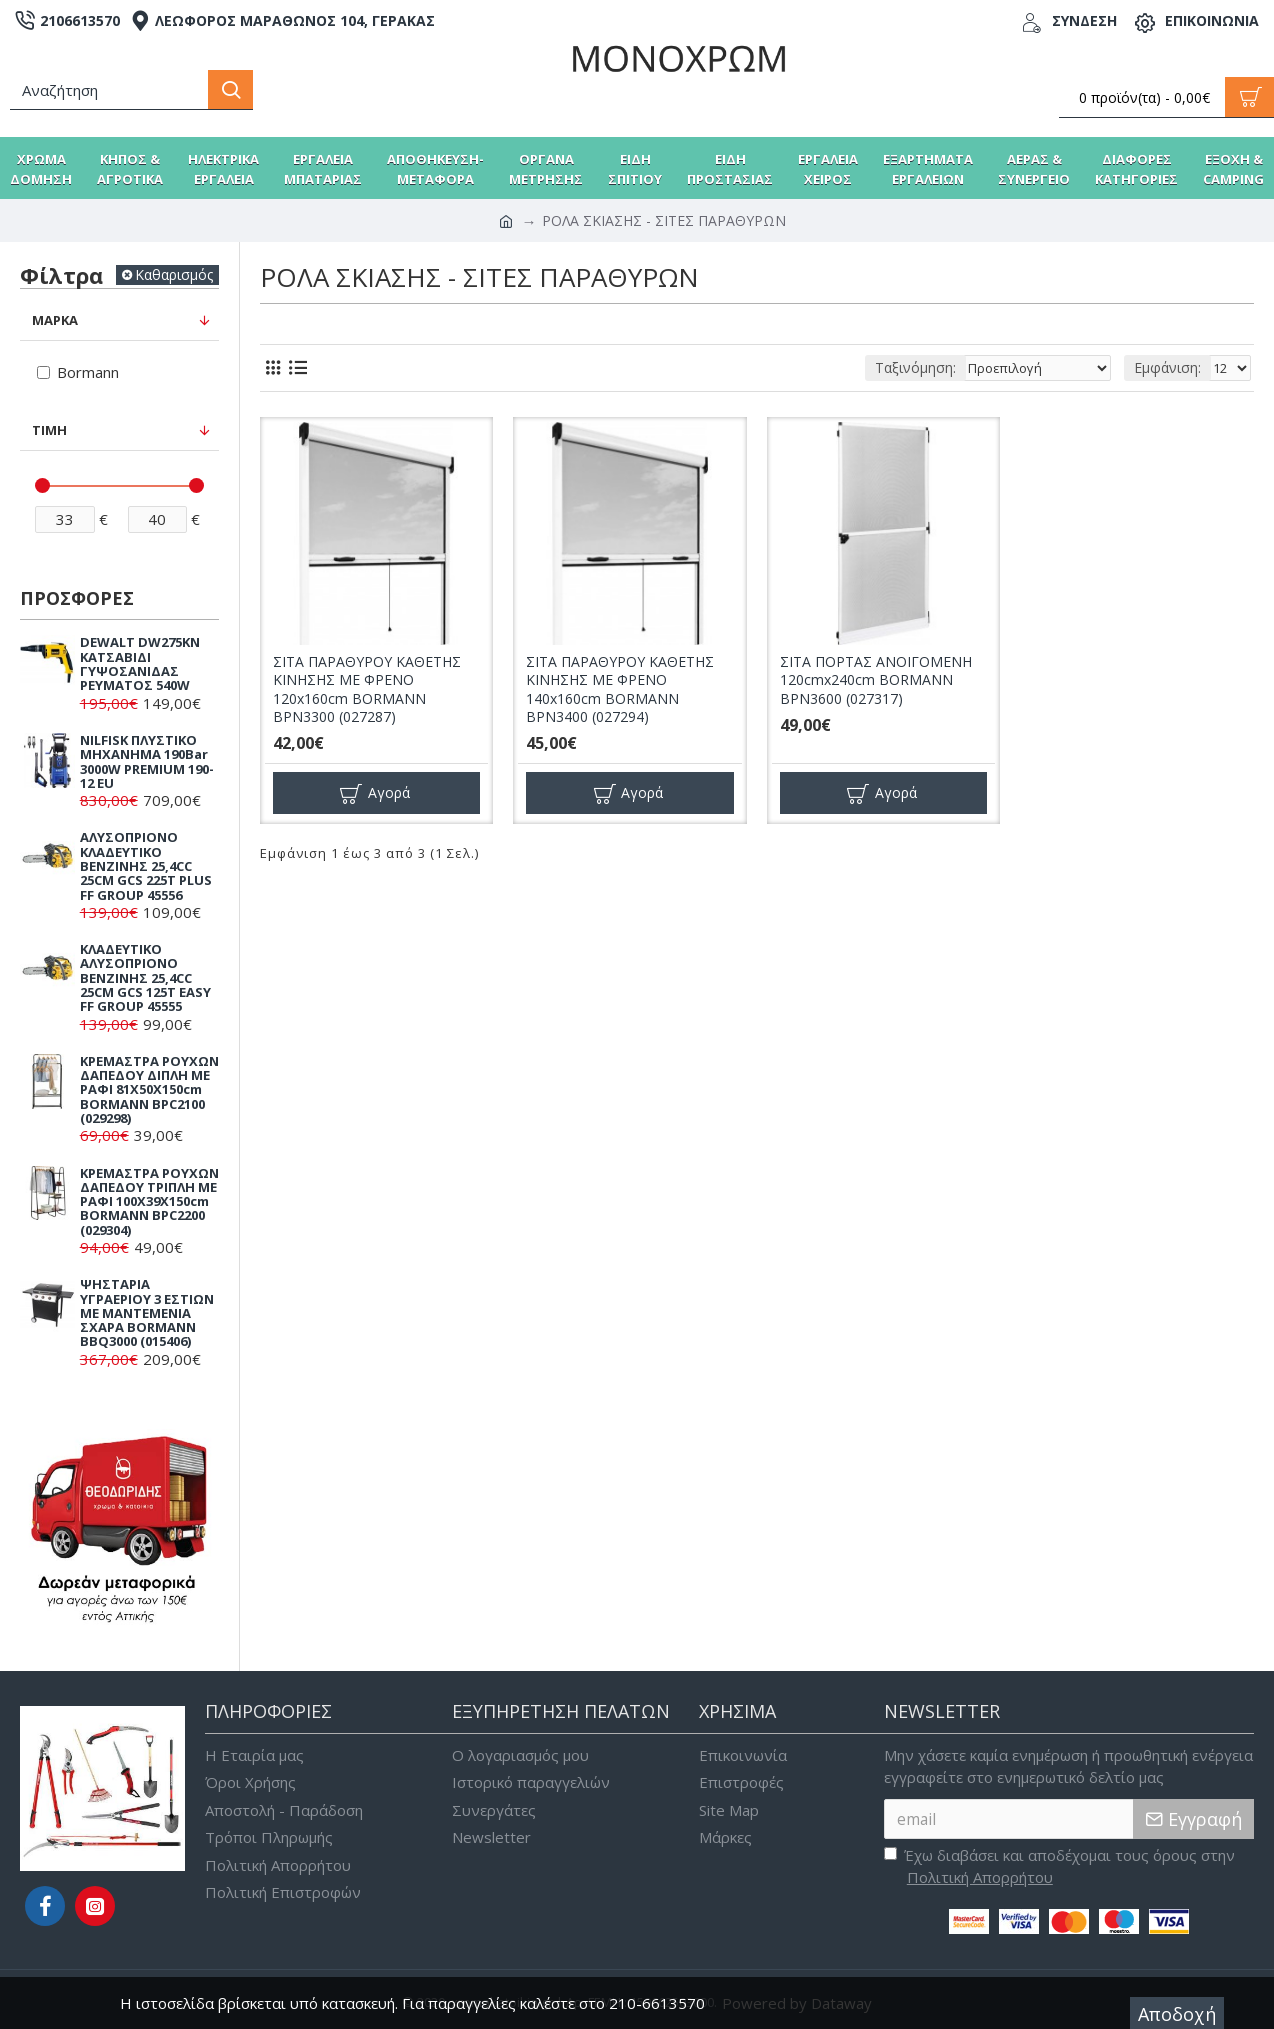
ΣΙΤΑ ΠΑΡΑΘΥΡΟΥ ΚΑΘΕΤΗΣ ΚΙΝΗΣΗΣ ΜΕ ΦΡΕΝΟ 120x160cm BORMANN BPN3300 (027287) (367, 689)
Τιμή (49, 430)
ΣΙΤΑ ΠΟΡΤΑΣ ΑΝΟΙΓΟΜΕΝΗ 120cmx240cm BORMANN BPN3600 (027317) (876, 680)
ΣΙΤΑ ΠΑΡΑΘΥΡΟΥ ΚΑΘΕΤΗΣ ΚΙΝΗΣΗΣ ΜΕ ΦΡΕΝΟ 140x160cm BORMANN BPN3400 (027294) (620, 689)
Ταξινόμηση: (890, 367)
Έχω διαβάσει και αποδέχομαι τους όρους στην (1059, 1867)
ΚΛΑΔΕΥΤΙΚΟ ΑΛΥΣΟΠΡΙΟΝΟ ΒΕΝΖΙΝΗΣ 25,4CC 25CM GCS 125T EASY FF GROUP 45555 (145, 977)
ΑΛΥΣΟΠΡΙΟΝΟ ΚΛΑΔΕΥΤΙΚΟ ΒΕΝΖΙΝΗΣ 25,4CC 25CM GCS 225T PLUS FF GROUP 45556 (146, 865)
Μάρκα (55, 320)
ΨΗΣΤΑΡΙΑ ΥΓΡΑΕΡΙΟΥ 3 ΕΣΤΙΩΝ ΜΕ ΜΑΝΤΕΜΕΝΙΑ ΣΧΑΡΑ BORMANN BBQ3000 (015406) (147, 1312)
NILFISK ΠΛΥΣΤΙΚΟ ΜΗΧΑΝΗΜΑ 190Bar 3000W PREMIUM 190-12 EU (147, 761)
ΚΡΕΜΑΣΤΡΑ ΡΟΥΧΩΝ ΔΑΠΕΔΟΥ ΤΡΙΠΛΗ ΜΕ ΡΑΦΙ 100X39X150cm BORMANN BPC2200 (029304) (149, 1201)
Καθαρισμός (174, 274)
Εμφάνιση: (1167, 367)
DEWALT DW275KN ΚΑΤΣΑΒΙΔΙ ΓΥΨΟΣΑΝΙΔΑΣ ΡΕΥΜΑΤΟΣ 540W (140, 663)
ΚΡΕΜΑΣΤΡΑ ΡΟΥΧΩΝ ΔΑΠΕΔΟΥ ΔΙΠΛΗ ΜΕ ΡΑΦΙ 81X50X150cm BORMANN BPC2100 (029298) (149, 1089)
